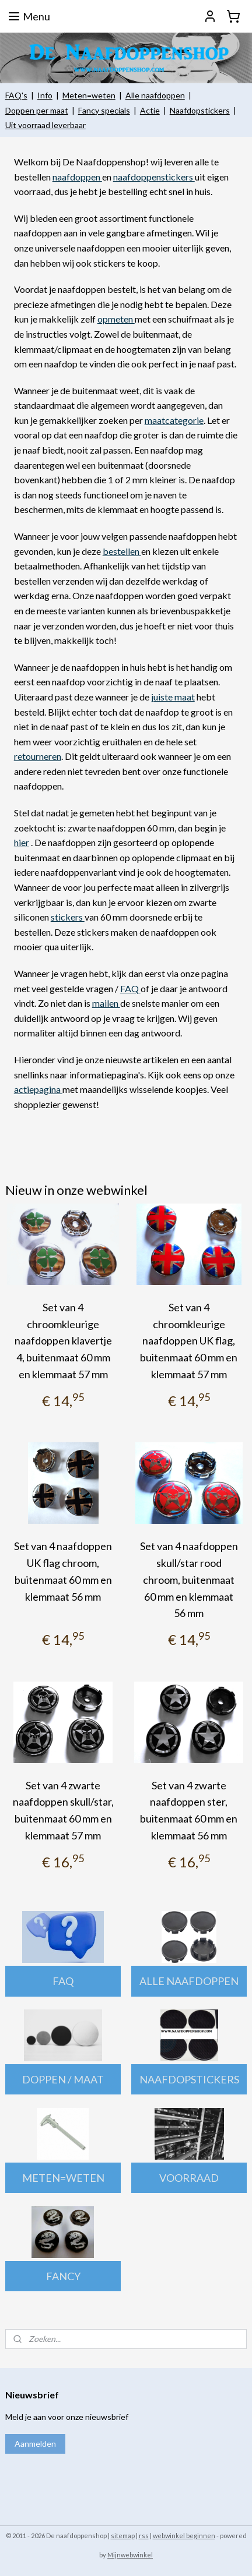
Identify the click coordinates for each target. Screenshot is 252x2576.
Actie (150, 110)
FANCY (63, 2276)
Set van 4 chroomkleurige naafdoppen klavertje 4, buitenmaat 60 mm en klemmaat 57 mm (63, 1341)
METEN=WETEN (63, 2177)
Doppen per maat (36, 110)
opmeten (116, 318)
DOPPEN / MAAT (63, 2079)
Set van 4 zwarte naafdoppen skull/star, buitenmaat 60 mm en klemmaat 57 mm (63, 1810)
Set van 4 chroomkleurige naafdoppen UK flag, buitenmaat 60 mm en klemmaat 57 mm (188, 1341)
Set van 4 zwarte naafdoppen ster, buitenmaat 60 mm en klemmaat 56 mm (188, 1810)
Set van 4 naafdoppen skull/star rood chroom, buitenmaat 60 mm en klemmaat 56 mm (189, 1579)
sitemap (123, 2535)
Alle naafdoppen (155, 95)
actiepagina (38, 1089)
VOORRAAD (189, 2177)
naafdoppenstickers (154, 176)
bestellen (122, 551)
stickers (68, 916)
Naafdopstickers (200, 110)
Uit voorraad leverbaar (45, 125)
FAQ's (16, 95)
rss (144, 2535)
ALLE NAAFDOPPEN (189, 1981)
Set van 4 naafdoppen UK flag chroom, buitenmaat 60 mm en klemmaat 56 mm (63, 1571)
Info (44, 95)
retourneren (37, 756)
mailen (106, 1003)
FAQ (130, 987)
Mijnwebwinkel (130, 2555)
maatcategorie (174, 420)
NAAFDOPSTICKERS (189, 2079)
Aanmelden (35, 2443)
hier (21, 842)
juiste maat (173, 696)
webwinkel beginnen (184, 2535)
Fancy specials (104, 110)
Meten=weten (89, 95)
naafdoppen (77, 176)
